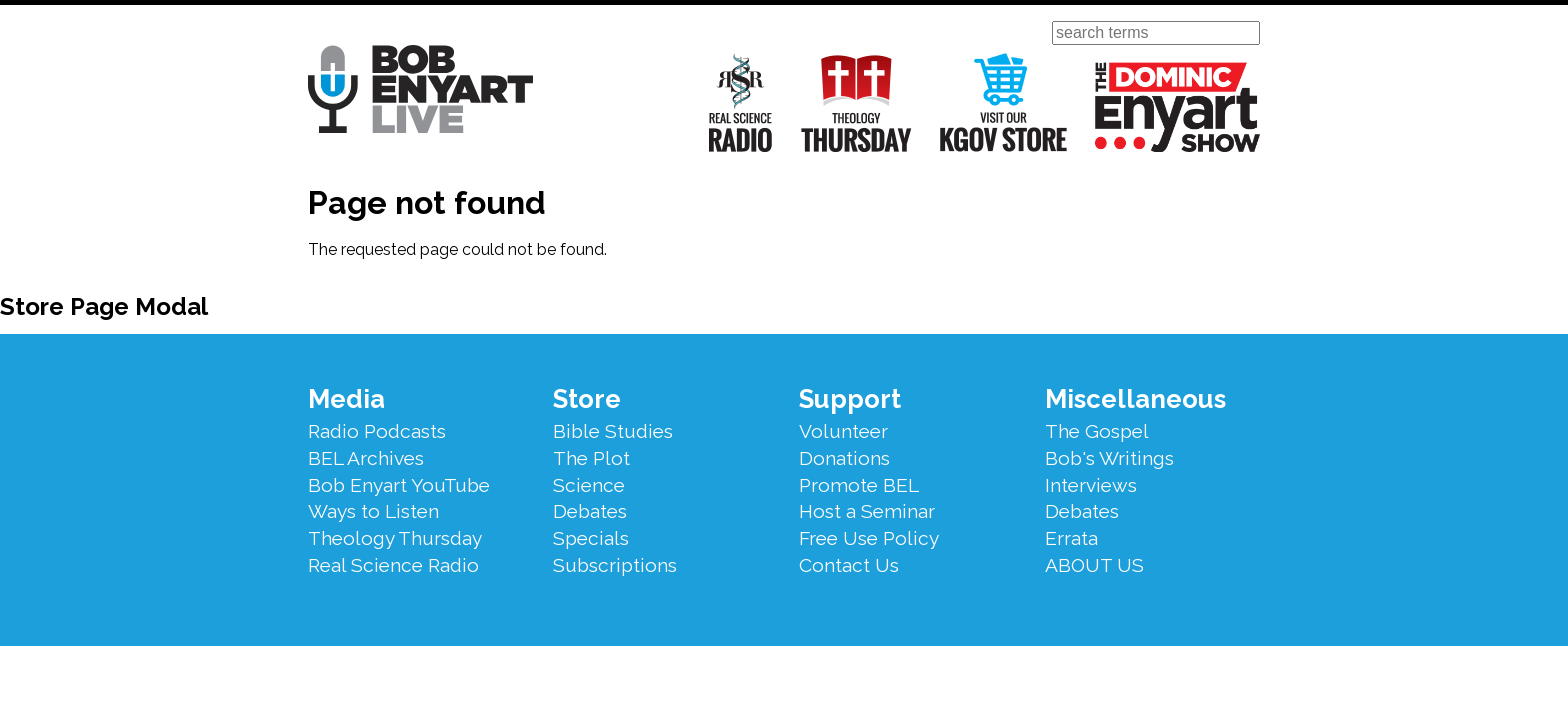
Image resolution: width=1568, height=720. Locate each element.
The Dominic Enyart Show (1177, 107)
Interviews (1091, 485)
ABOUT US (1094, 565)
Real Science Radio (741, 102)
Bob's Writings (1109, 458)
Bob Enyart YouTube (399, 485)
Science (589, 485)
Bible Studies (613, 431)
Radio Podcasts (377, 431)
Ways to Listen (373, 511)
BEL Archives (366, 458)
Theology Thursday (856, 102)
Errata (1071, 538)
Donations (844, 458)
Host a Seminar (867, 511)
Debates (590, 511)
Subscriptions (615, 565)
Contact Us (849, 565)
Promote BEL (859, 485)
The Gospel (1097, 431)
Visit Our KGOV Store (1003, 102)
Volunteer (843, 431)
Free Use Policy (869, 538)
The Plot (591, 458)
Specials (591, 538)
